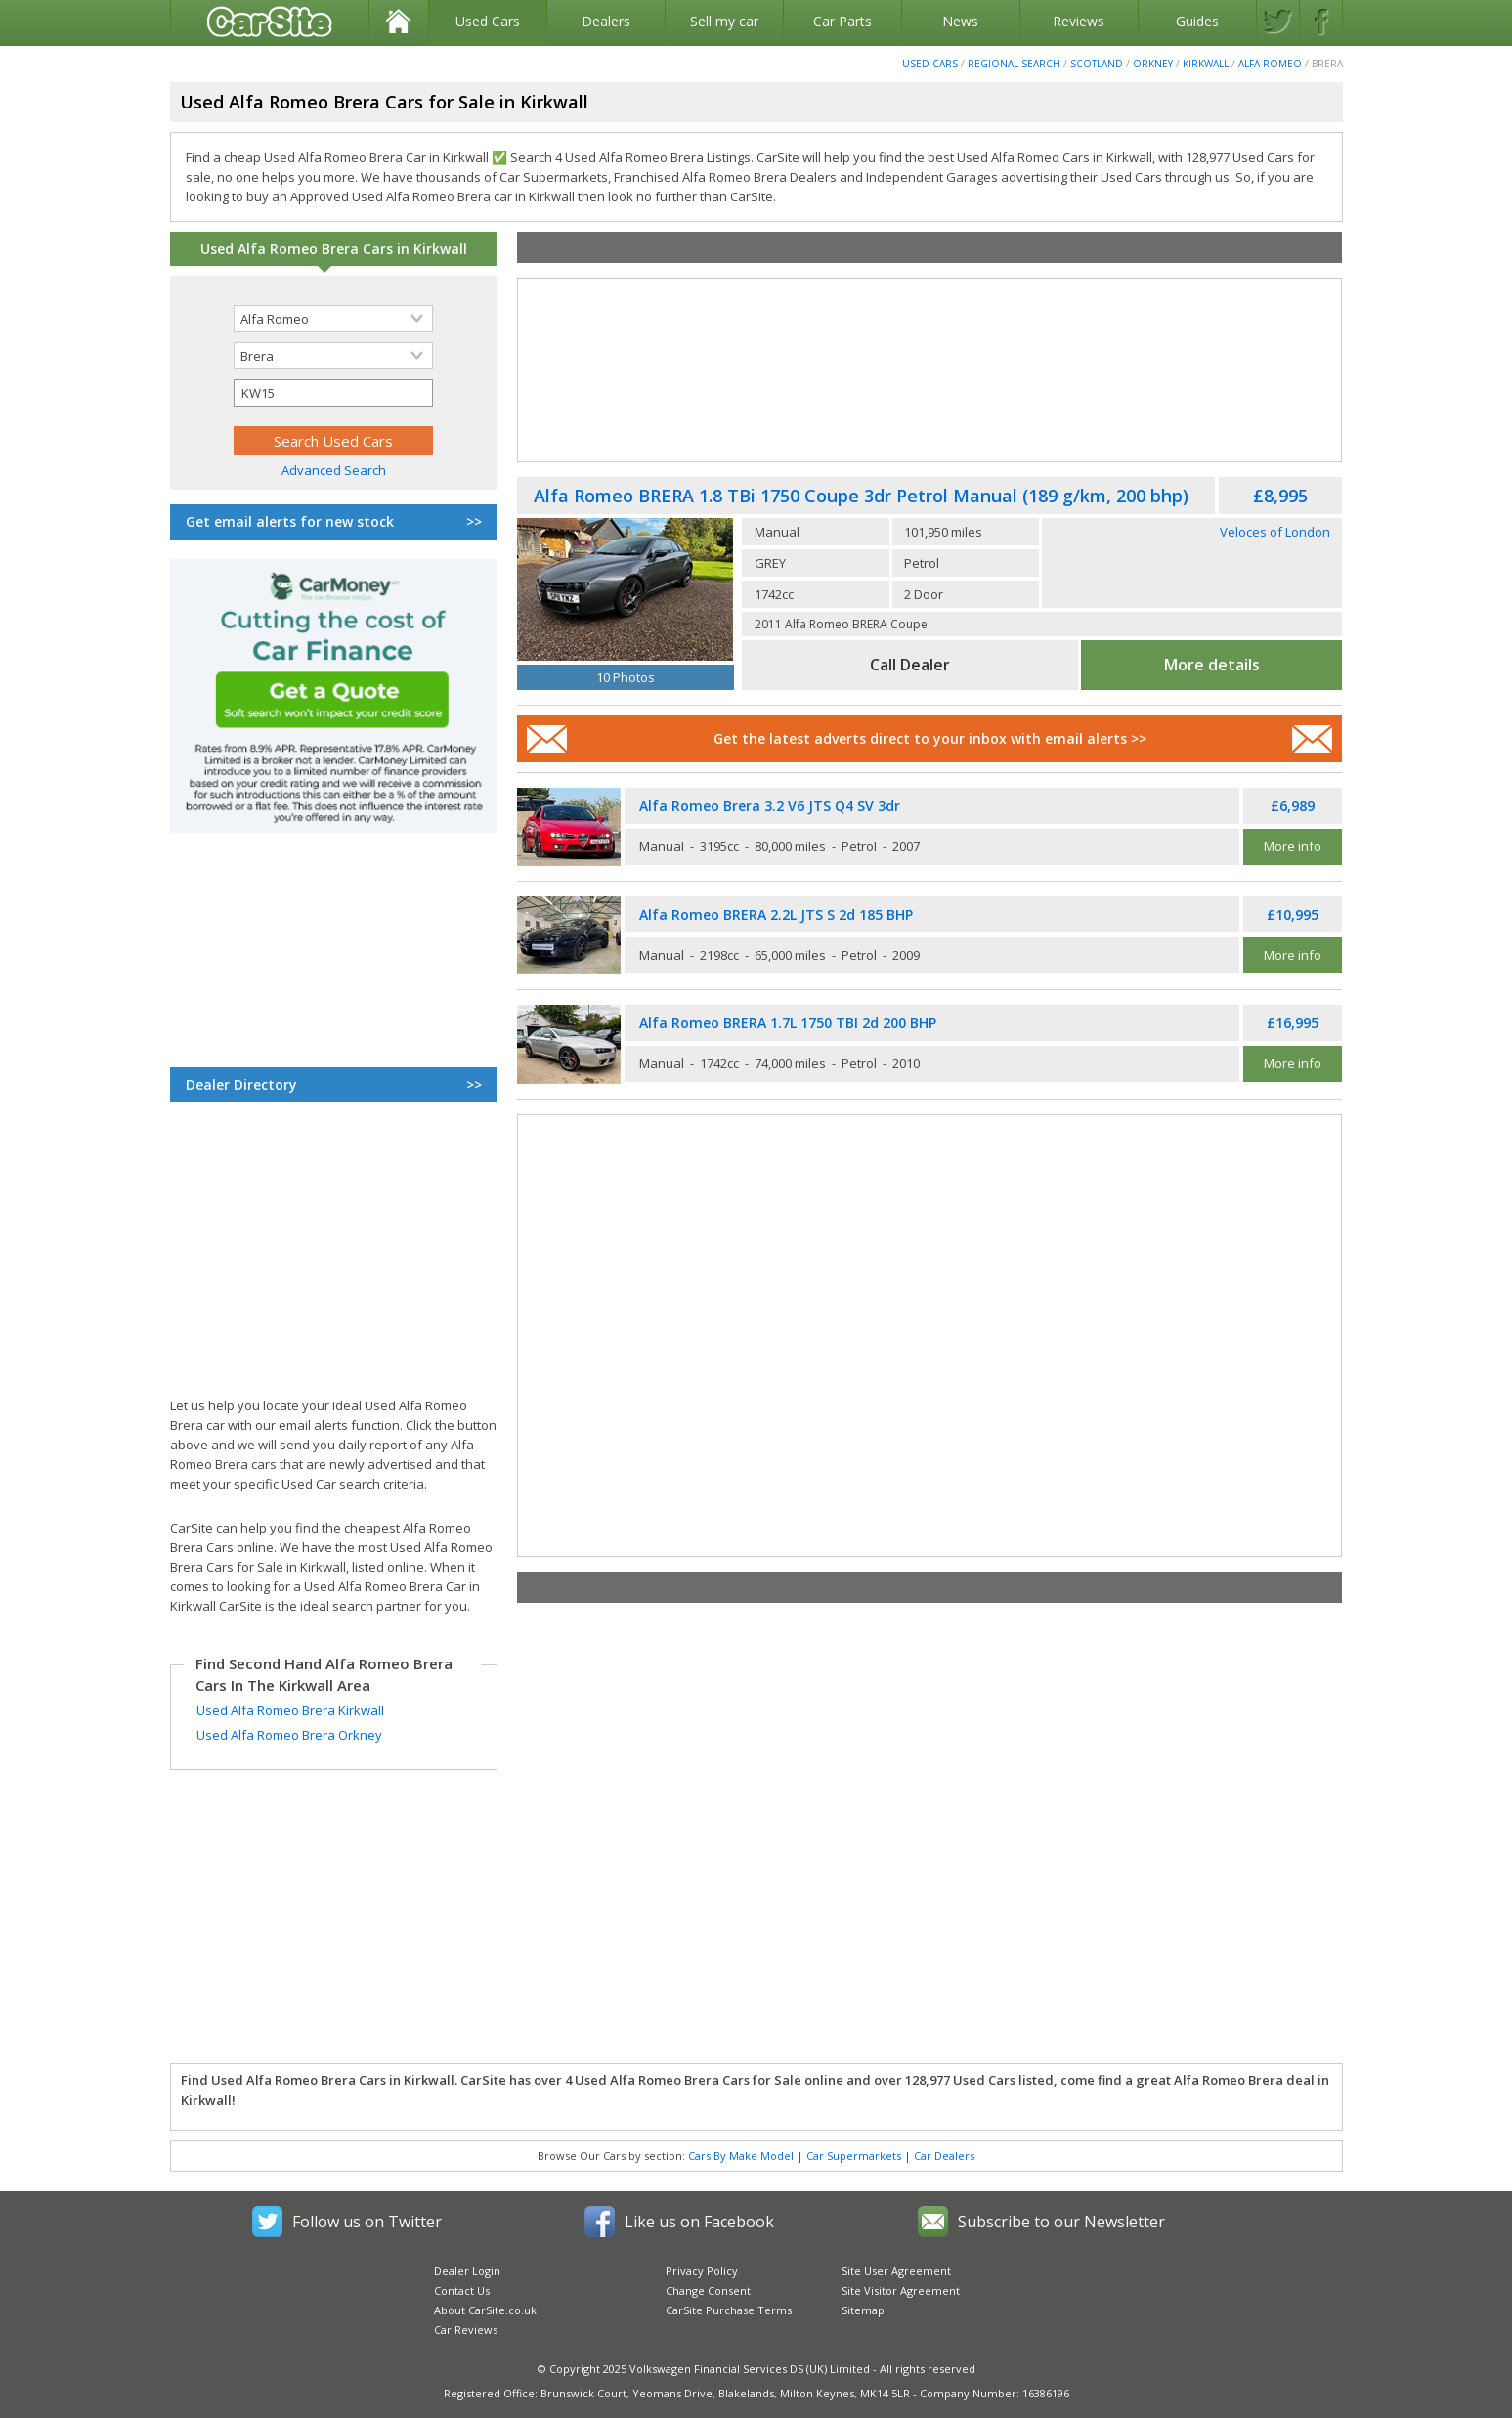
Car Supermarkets (853, 2155)
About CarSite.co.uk (485, 2310)
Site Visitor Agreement (901, 2290)
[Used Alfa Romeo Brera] (625, 589)
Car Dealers (944, 2155)
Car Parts (842, 21)
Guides (1197, 21)
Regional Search (1014, 63)
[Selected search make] (333, 318)
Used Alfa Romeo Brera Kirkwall (290, 1710)
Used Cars (487, 21)
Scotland (1096, 63)
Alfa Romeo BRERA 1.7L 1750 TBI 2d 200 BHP (787, 1023)
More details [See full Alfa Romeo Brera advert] (1212, 664)
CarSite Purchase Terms (729, 2310)
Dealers (606, 21)
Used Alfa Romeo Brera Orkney (289, 1735)
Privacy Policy (702, 2271)
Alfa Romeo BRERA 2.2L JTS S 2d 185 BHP (776, 914)
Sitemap (863, 2310)
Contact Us (462, 2290)
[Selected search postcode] (333, 393)
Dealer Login (467, 2271)
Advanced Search (333, 470)
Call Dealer (910, 664)
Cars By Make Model (741, 2155)
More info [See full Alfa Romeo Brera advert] (1292, 846)
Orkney (1153, 63)
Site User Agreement (896, 2271)
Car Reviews (465, 2329)
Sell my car (724, 21)
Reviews (1078, 21)
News (960, 21)
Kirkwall (1206, 63)
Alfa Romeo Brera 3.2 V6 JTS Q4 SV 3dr (769, 806)
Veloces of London (1275, 531)
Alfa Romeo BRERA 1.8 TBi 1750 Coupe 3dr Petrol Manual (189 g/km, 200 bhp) (861, 495)
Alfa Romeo (1270, 63)
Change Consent (708, 2290)
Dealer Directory (333, 1084)
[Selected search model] (333, 355)
